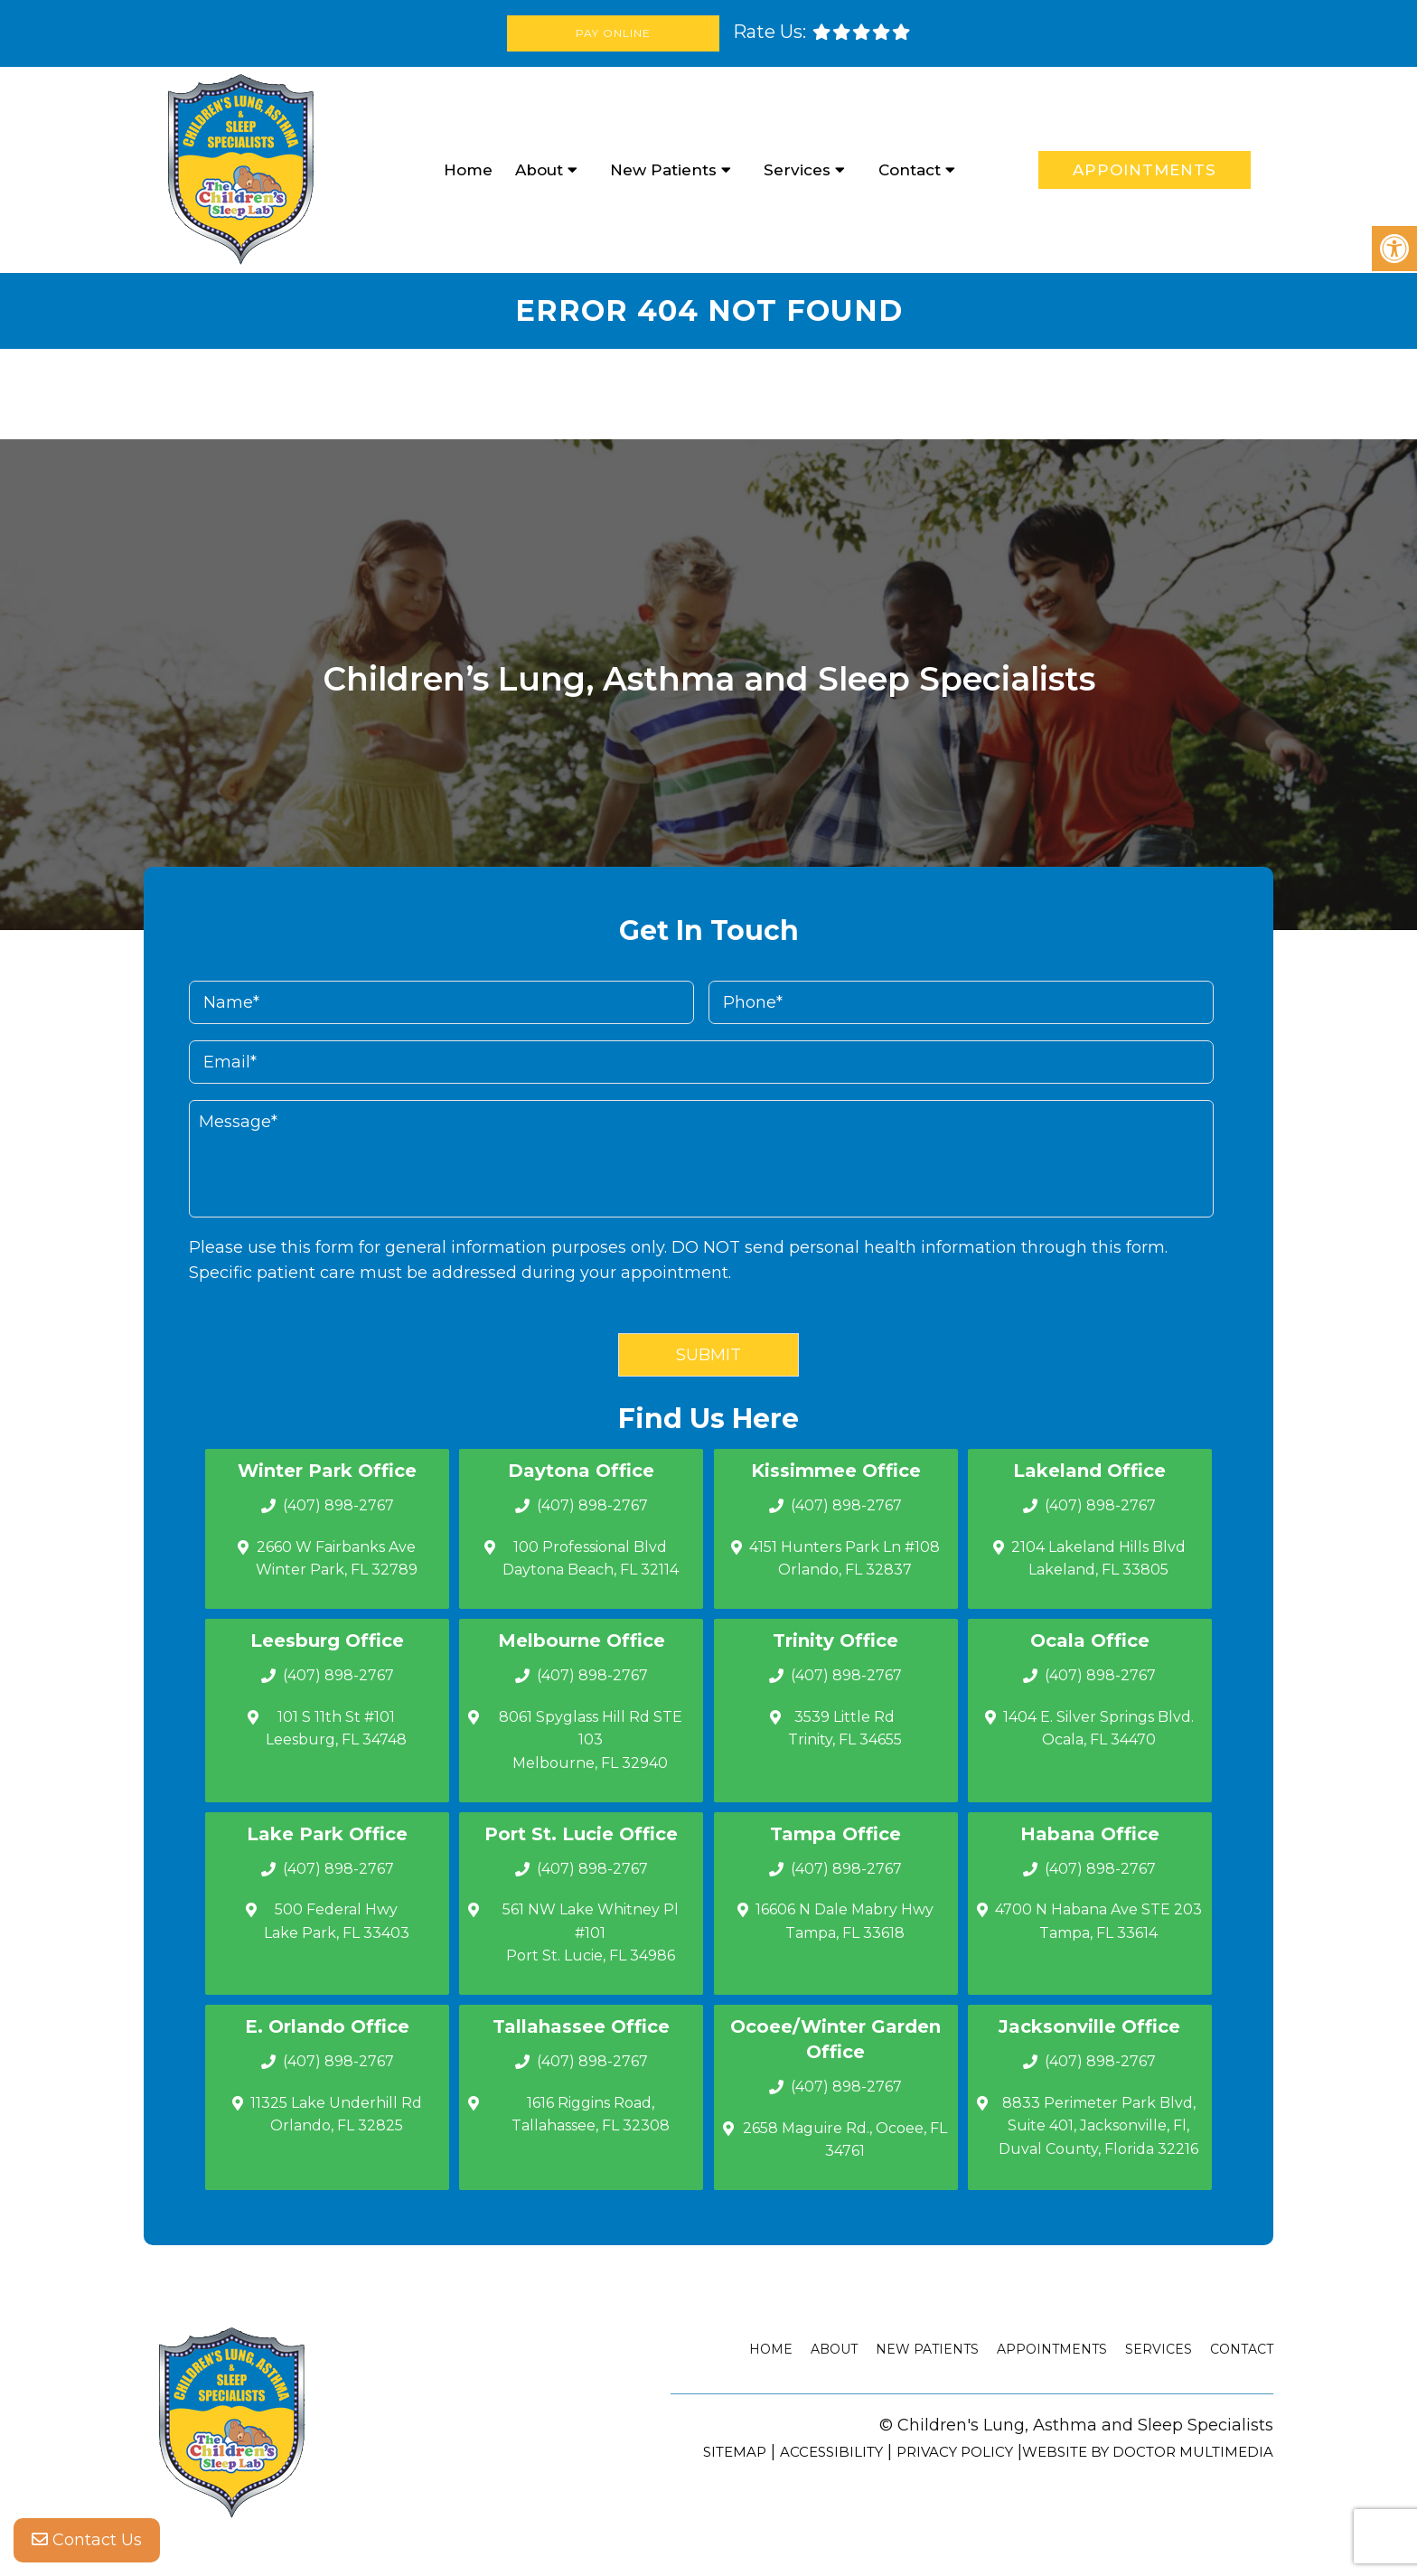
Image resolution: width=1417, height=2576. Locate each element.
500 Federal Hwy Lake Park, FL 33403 (336, 1921)
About (539, 170)
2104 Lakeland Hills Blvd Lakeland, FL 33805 (1098, 1558)
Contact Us (87, 2540)
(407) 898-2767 (338, 1505)
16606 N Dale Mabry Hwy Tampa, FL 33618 (844, 1921)
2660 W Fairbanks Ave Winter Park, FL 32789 (337, 1558)
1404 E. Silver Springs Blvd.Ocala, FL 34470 (1098, 1728)
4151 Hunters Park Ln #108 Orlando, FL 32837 (844, 1558)
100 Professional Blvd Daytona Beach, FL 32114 (590, 1558)
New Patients (663, 170)
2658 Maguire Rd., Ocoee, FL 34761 (845, 2140)
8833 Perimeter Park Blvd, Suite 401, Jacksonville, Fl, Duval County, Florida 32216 (1098, 2126)
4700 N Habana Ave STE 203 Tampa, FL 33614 (1098, 1921)
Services (797, 170)
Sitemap (734, 2451)
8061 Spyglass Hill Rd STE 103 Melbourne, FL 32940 (590, 1740)
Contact (909, 170)
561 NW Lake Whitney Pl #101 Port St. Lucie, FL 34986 (590, 1932)
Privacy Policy (954, 2451)
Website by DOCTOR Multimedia (1147, 2451)
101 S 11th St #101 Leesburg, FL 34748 (336, 1728)
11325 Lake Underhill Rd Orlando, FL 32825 (336, 2114)
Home (468, 170)
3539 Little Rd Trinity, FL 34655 (845, 1728)
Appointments (1144, 170)
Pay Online (613, 33)
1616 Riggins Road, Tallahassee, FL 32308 (590, 2114)
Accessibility (831, 2451)
